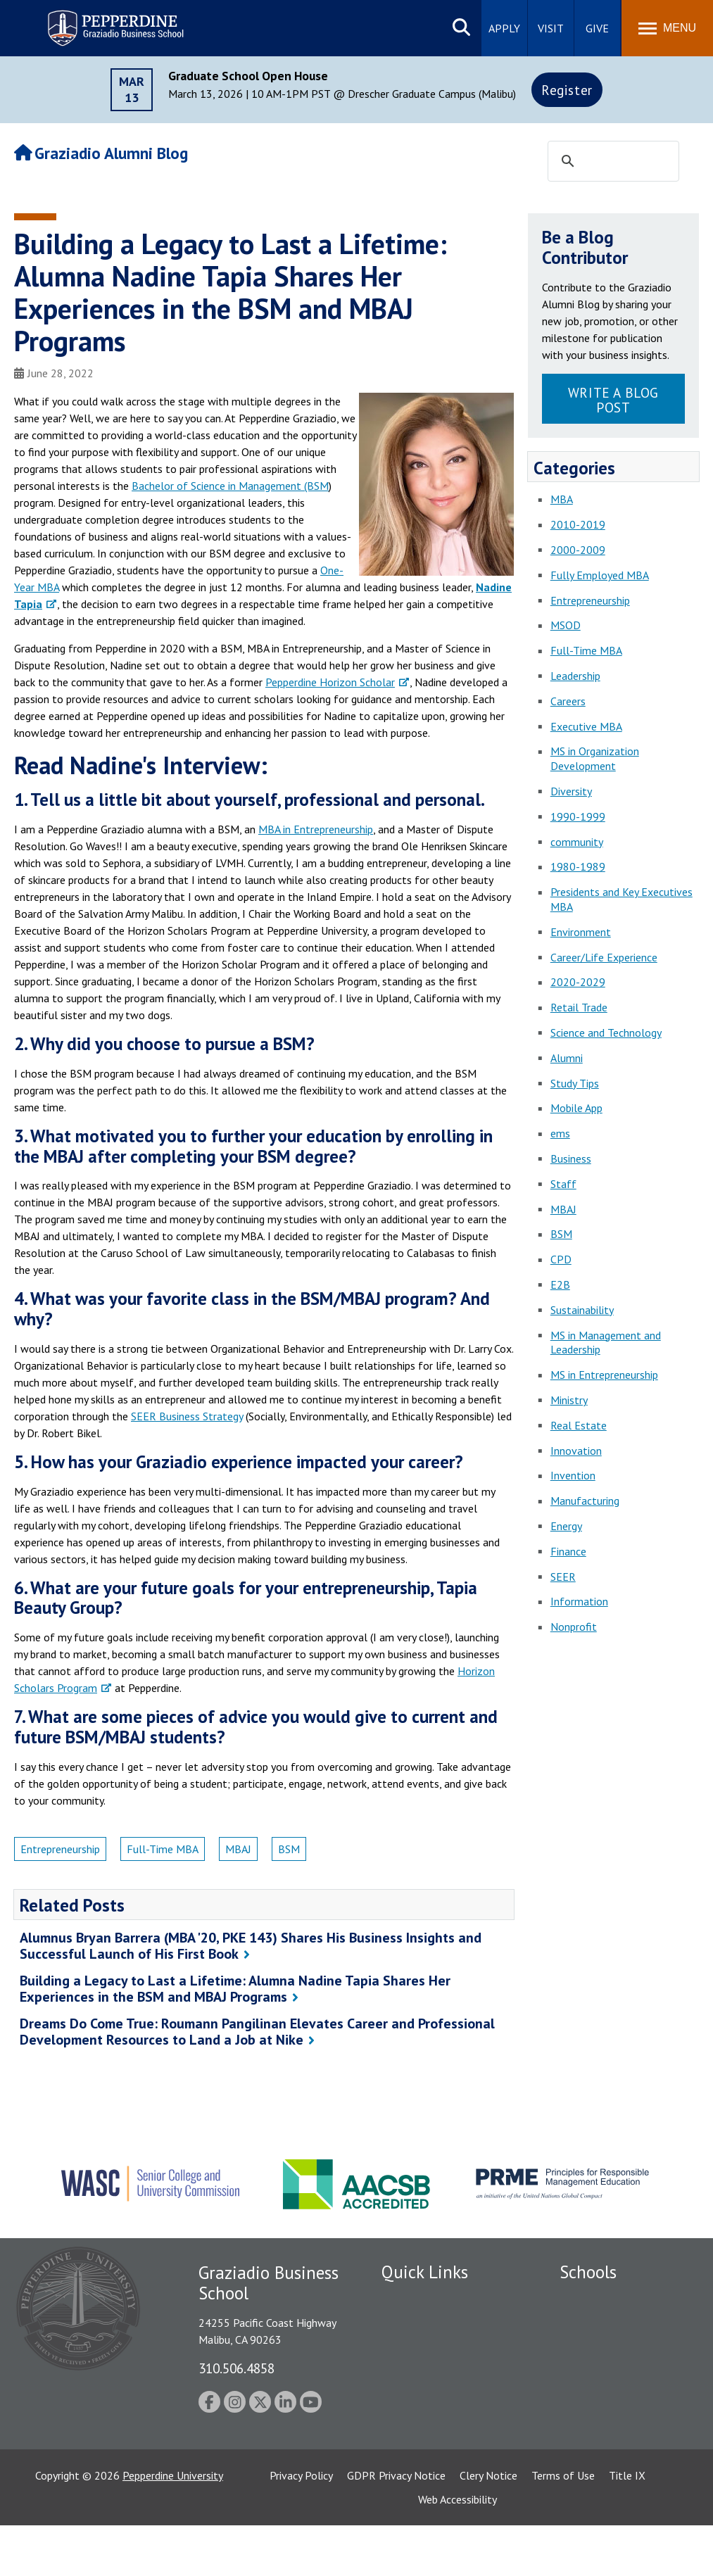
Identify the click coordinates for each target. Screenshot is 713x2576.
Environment (580, 932)
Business (570, 1158)
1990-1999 (577, 816)
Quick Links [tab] (424, 2272)
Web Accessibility (457, 2550)
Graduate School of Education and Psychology (621, 2379)
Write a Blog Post (613, 400)
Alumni (566, 1058)
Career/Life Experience (603, 957)
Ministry (569, 1400)
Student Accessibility (430, 2348)
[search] (611, 161)
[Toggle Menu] (667, 28)
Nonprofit (573, 1627)
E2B (560, 1284)
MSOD (565, 625)
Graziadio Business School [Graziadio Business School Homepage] (621, 2348)
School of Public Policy (614, 2426)
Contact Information (430, 2421)
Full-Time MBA (162, 1849)
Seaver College (595, 2299)
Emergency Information (437, 2372)
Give (597, 28)
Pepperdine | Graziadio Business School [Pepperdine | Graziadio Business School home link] (97, 19)
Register (567, 90)
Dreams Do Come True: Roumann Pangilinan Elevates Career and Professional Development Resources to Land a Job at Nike (257, 2031)
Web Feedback (414, 2470)
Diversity (571, 791)
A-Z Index (404, 2446)
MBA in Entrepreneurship (315, 829)
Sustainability (582, 1310)
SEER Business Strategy (187, 1416)
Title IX (627, 2526)
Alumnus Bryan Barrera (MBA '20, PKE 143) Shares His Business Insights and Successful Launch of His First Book (250, 1945)
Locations (404, 2299)
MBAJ (238, 1849)
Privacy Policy (301, 2526)
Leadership (575, 676)
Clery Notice (488, 2526)
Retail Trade (578, 1007)
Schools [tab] (588, 2272)
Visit (551, 28)
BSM (289, 1849)
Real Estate (578, 1425)
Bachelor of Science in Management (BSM (230, 486)
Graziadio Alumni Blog (101, 153)
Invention (572, 1475)
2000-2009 (577, 550)
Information (579, 1601)
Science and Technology (606, 1032)
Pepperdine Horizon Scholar (330, 682)
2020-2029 (577, 982)
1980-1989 (577, 866)
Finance (568, 1551)
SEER (563, 1577)
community (576, 842)
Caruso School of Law (612, 2323)
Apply (504, 28)
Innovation (576, 1451)
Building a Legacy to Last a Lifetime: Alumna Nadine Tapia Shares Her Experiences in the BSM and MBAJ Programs (235, 1988)
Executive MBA (586, 726)
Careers (568, 701)
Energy (566, 1526)
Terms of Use (563, 2526)
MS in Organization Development (594, 758)
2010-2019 (577, 524)
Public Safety (412, 2323)
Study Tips (574, 1083)
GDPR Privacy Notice (396, 2526)
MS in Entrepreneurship (604, 1375)
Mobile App (576, 1108)
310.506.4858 (236, 2368)
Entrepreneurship (60, 1849)
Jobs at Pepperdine (425, 2396)
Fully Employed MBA (599, 575)
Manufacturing (584, 1501)
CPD (561, 1259)
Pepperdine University (172, 2526)
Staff (563, 1184)
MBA (561, 499)
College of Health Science (621, 2451)
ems (560, 1133)
